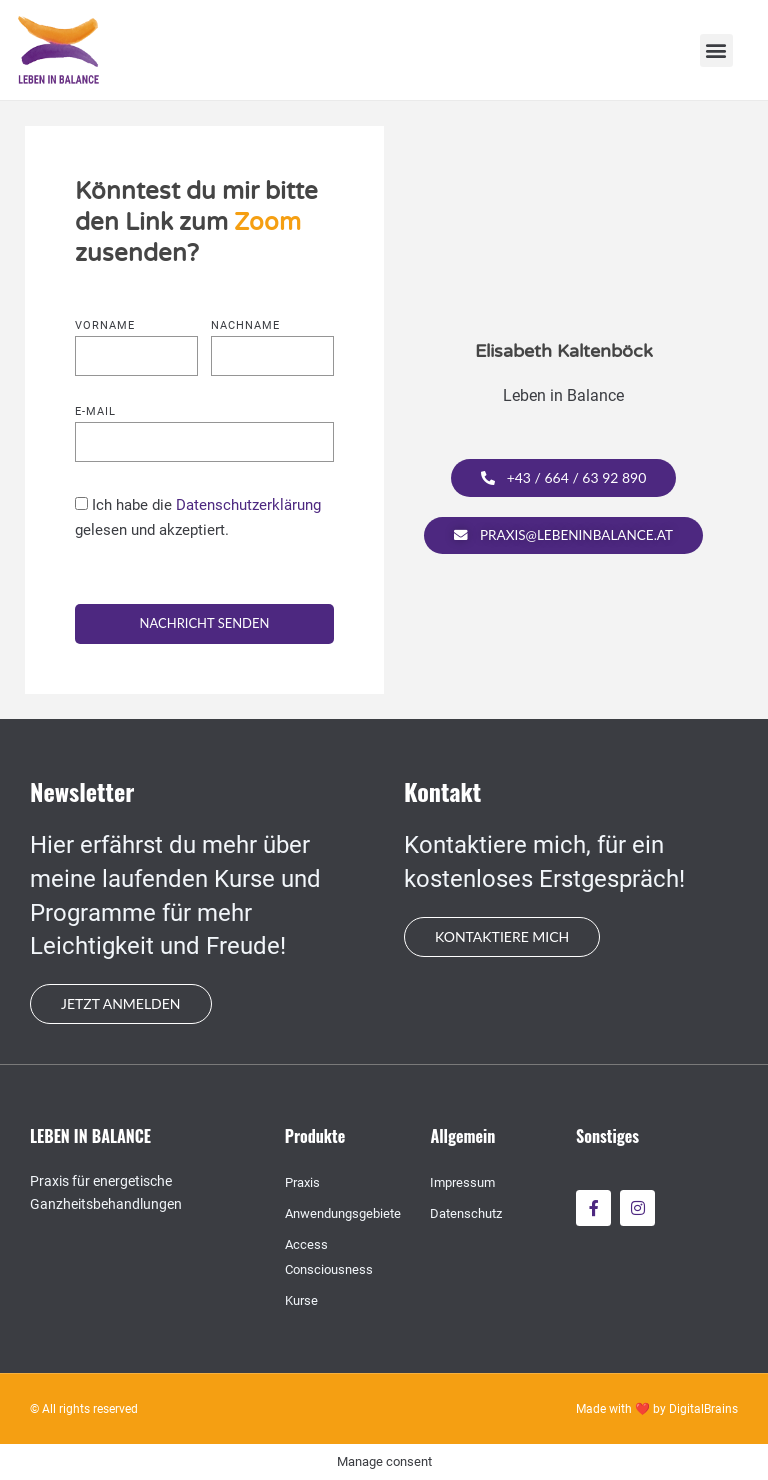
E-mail (95, 412)
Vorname (105, 326)
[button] (716, 50)
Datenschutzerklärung (248, 505)
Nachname (245, 326)
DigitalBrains (703, 1409)
